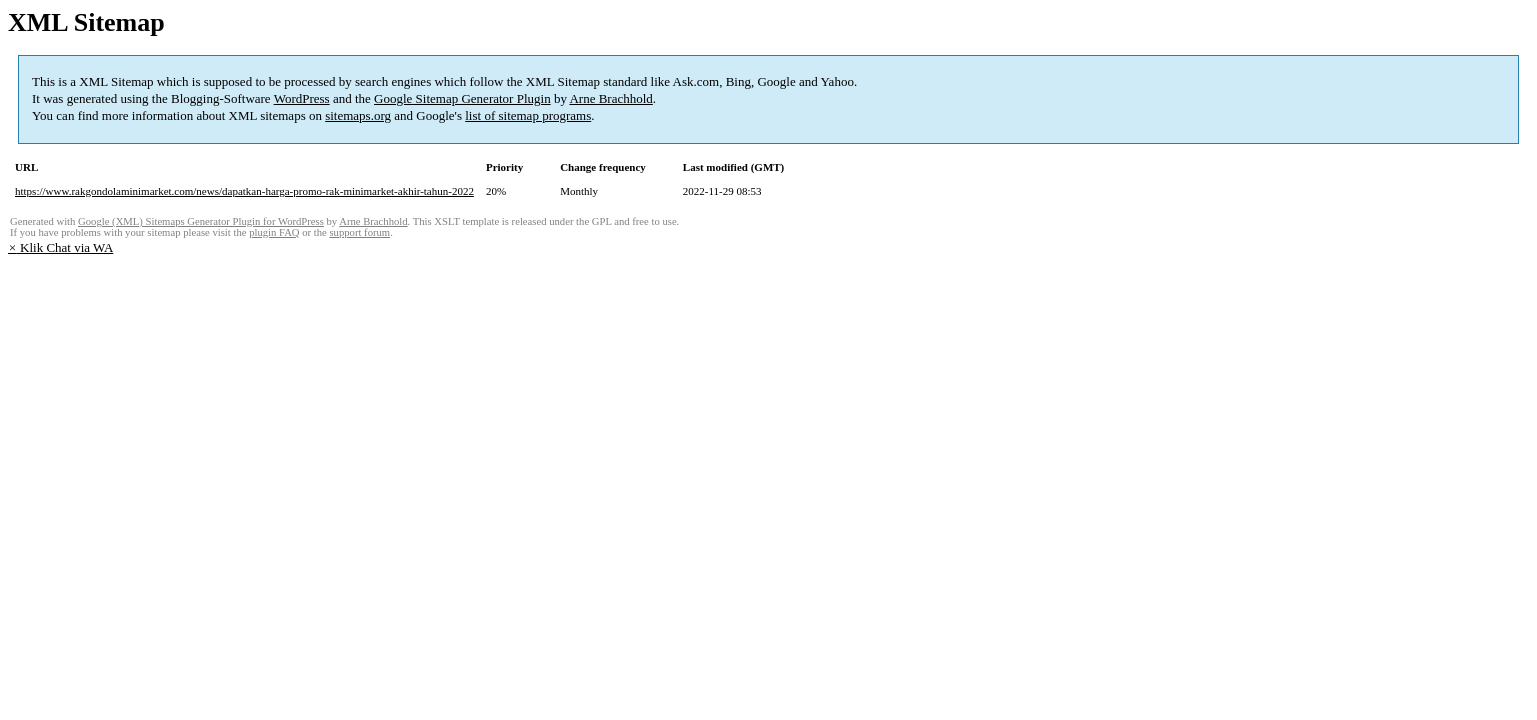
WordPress (302, 98)
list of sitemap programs (528, 115)
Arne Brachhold (610, 98)
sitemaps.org (358, 115)
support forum (359, 232)
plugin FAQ (274, 232)
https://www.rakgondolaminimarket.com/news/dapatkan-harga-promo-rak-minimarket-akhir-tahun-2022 (244, 191)
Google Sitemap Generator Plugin (462, 98)
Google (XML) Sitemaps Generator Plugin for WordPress (201, 221)
